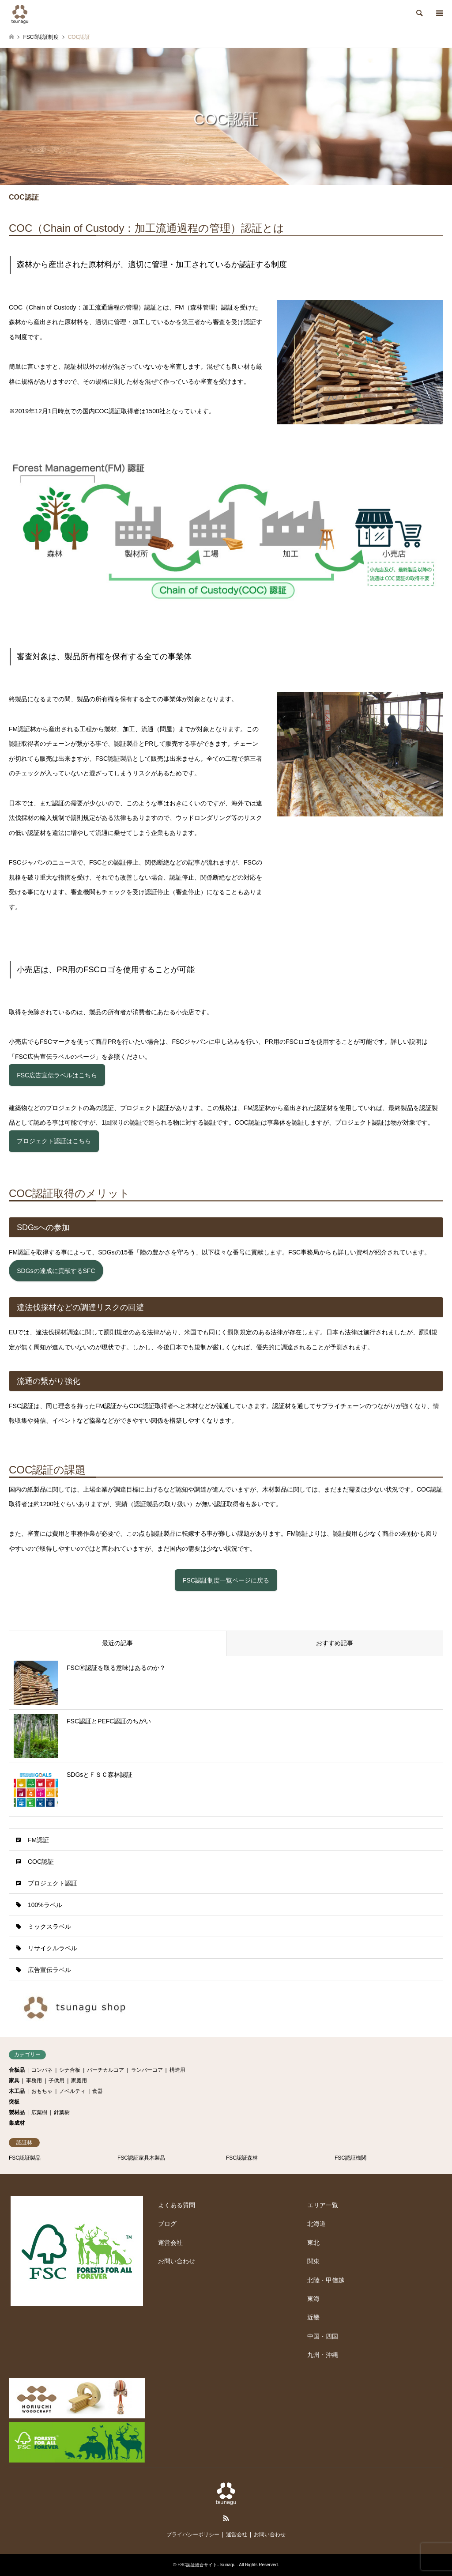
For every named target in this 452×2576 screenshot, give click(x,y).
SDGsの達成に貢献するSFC (56, 1270)
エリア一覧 (322, 2205)
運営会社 (170, 2242)
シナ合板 (69, 2070)
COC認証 (41, 1861)
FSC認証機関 (350, 2158)
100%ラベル (45, 1904)
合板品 (17, 2070)
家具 (14, 2080)
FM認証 (38, 1839)
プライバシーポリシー (192, 2534)
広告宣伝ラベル (49, 1969)
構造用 (177, 2070)
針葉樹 (62, 2112)
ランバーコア (147, 2070)
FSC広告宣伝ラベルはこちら (57, 1075)
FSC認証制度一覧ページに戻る (226, 1580)
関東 (313, 2261)
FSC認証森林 (242, 2158)
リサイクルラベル (52, 1948)
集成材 (17, 2123)
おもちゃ (42, 2091)
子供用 (56, 2080)
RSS (226, 2518)
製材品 (17, 2112)
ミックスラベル (49, 1926)
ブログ (167, 2223)
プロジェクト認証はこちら (54, 1140)
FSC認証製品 (25, 2158)
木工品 (17, 2091)
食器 (97, 2091)
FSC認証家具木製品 (141, 2158)
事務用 (34, 2080)
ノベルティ (72, 2091)
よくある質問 (176, 2205)
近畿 (313, 2317)
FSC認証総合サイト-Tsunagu (207, 2564)
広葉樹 (39, 2112)
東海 (313, 2298)
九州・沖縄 (322, 2354)
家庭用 (79, 2080)
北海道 (316, 2223)
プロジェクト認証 (52, 1883)
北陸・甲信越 (325, 2280)
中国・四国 (322, 2336)
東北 (313, 2242)
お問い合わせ (176, 2261)
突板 (14, 2102)
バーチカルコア (105, 2070)
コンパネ (42, 2070)
